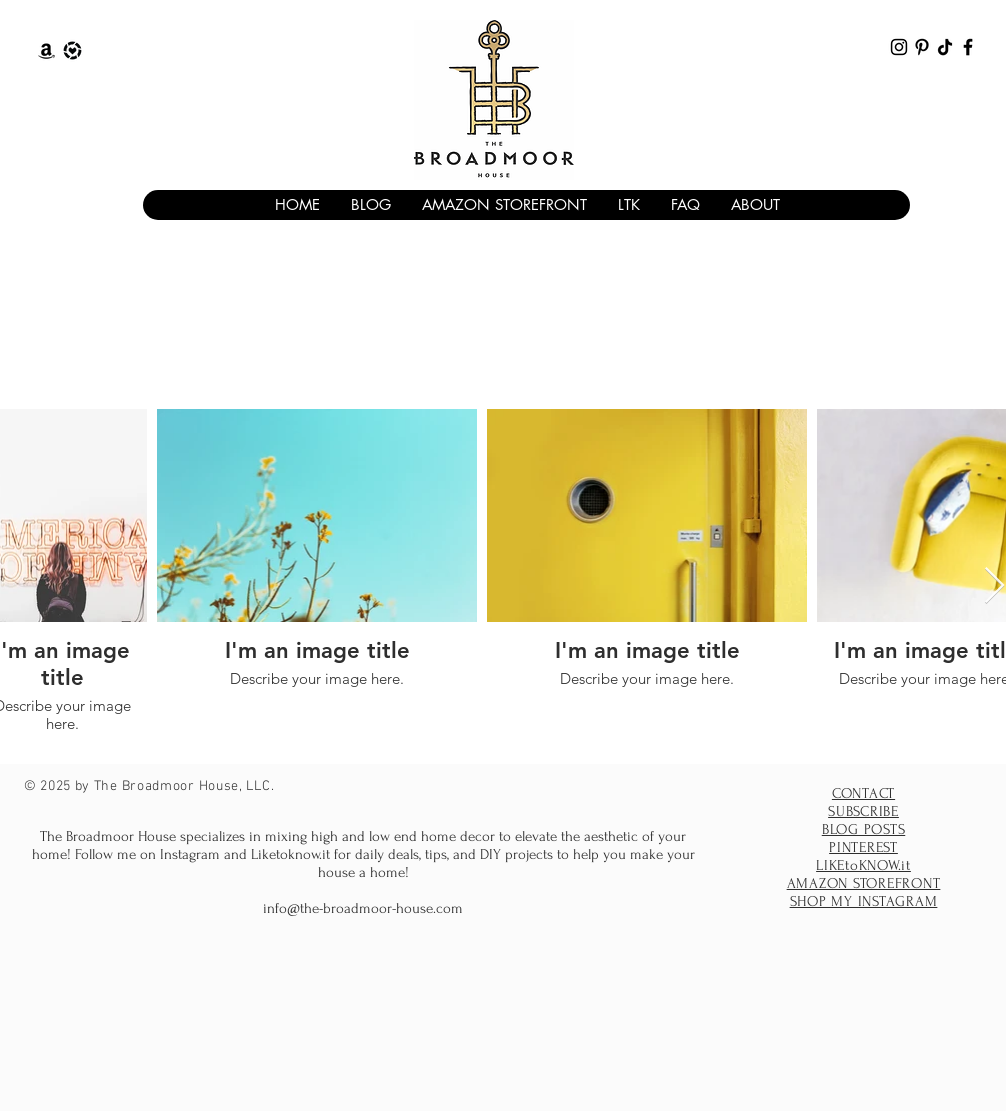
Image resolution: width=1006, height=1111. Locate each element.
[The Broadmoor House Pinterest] (922, 47)
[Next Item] (994, 586)
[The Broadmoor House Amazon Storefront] (46, 50)
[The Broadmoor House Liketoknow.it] (72, 50)
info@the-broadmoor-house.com (363, 908)
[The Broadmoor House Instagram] (899, 47)
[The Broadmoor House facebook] (968, 47)
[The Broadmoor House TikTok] (945, 47)
